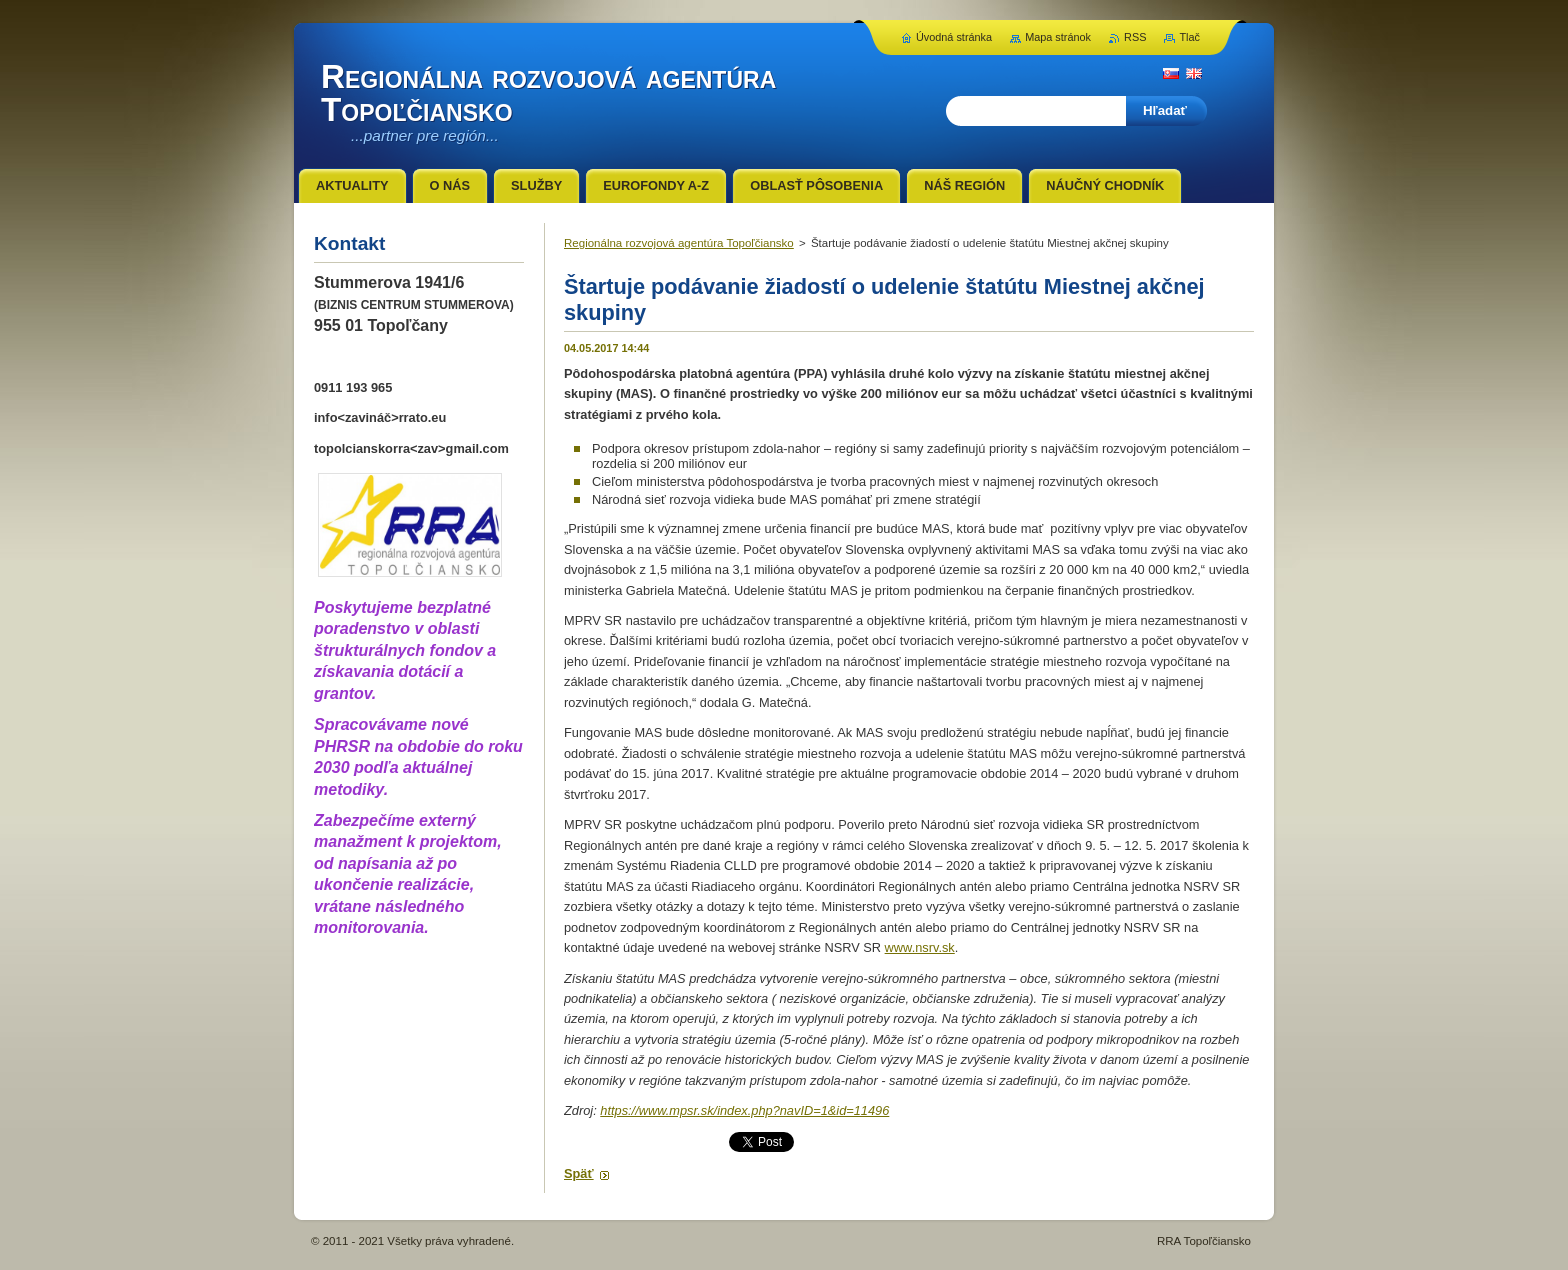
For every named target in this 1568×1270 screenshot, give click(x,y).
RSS (1135, 37)
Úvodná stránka (954, 37)
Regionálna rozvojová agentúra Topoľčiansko (679, 243)
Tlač (1189, 37)
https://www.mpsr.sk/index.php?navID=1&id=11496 (744, 1110)
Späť (579, 1173)
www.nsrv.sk (920, 947)
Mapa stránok (1058, 37)
